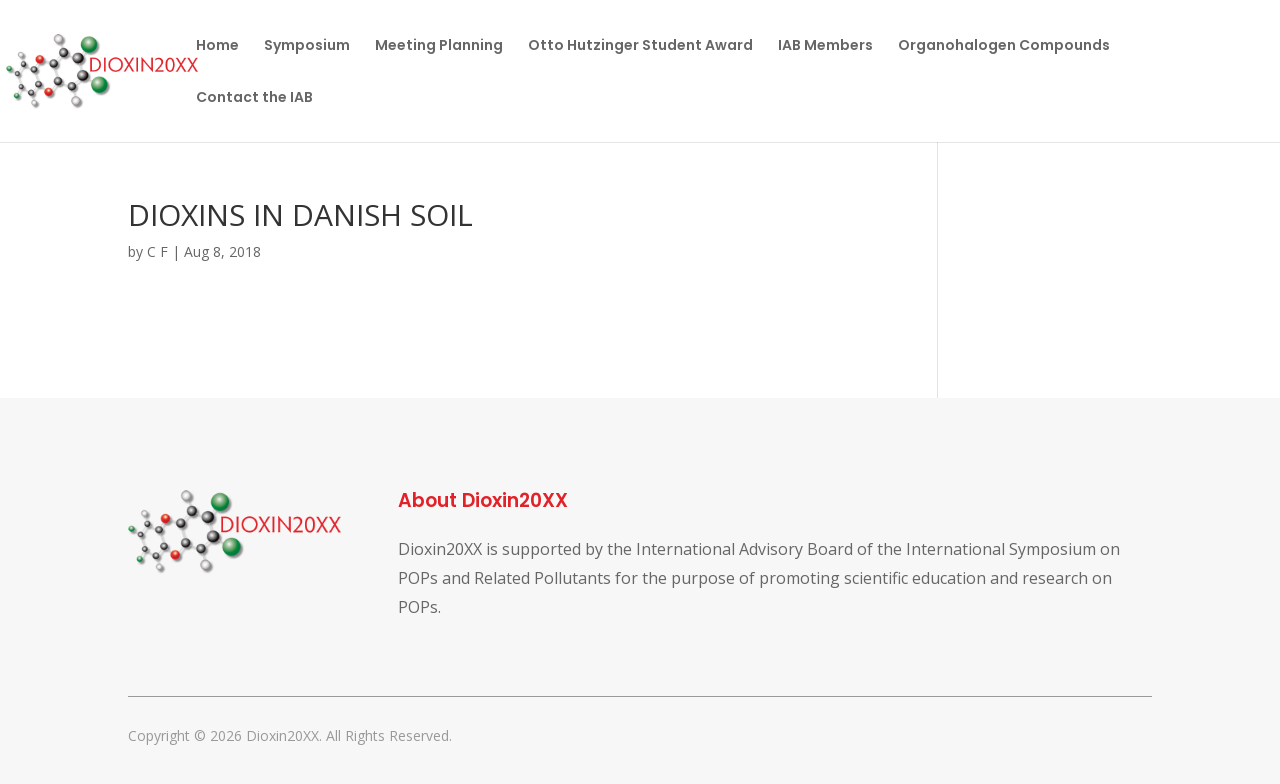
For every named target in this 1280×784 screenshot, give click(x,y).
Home (217, 46)
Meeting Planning (439, 46)
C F (157, 251)
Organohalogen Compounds (1004, 46)
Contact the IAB (254, 98)
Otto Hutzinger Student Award (640, 46)
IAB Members (825, 46)
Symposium (307, 46)
